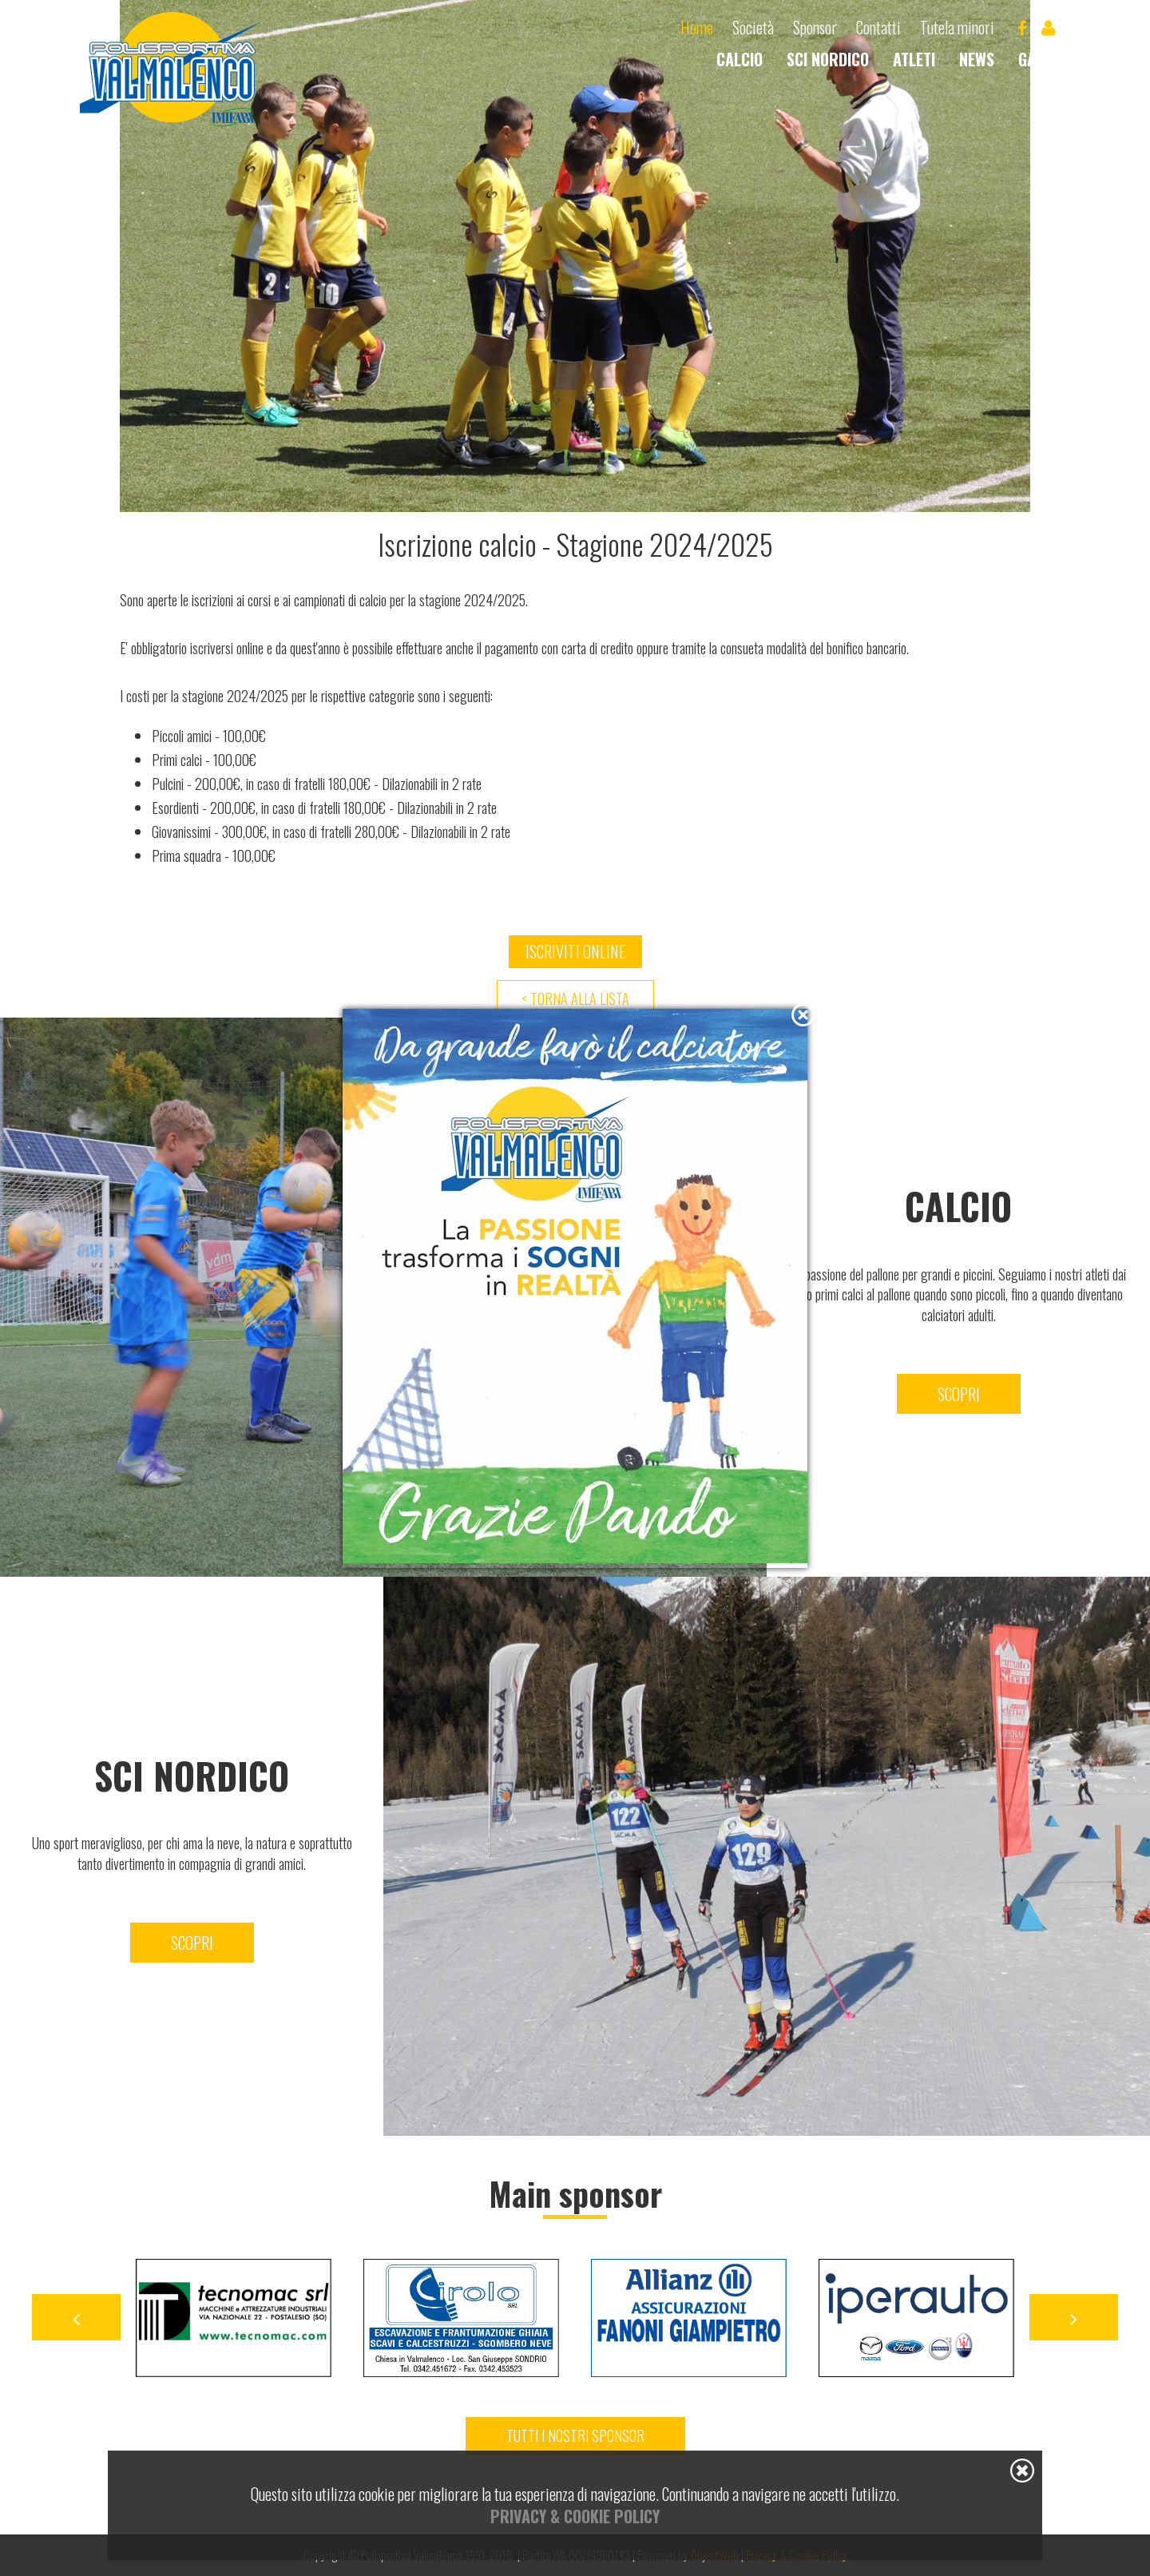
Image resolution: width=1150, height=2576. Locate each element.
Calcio (739, 59)
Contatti (878, 27)
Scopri (192, 1943)
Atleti (914, 59)
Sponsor (815, 27)
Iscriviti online (575, 951)
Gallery (1046, 59)
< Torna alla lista (575, 998)
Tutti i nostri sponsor (575, 2435)
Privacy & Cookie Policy (575, 2516)
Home (696, 27)
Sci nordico (828, 59)
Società (753, 27)
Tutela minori (957, 27)
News (976, 59)
